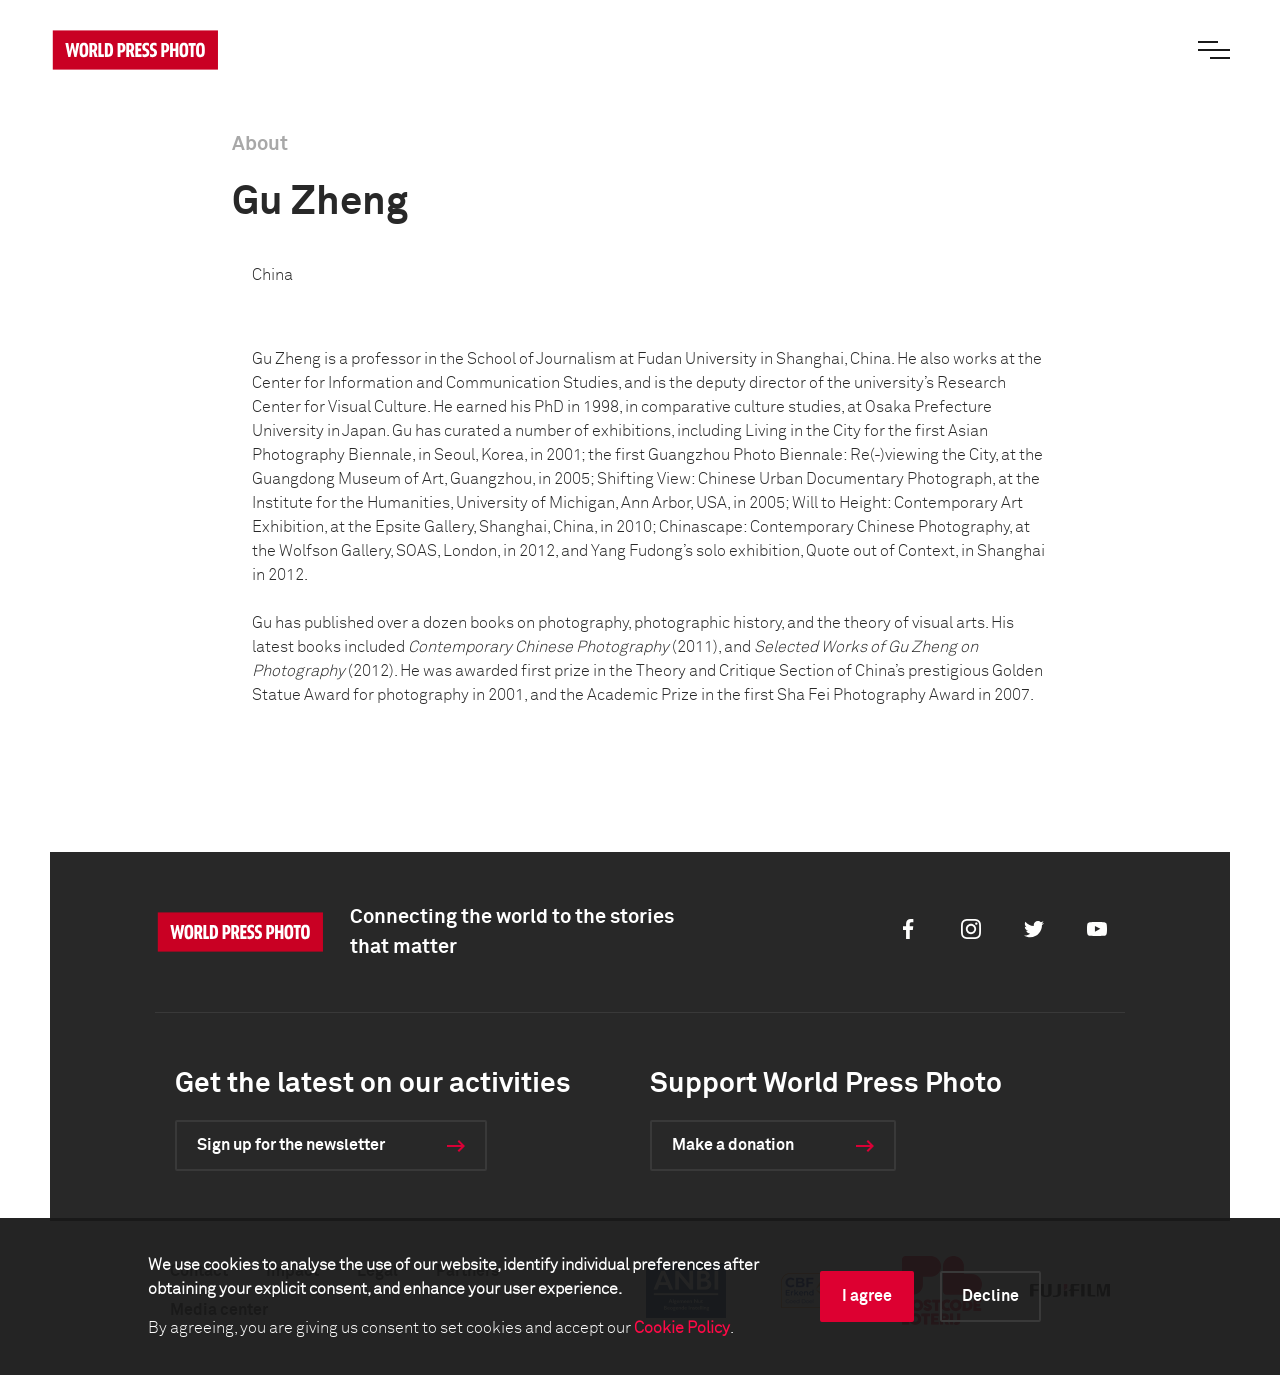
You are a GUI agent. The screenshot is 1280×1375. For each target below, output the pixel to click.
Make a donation (733, 1145)
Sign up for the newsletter (291, 1145)
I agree (867, 1296)
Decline (990, 1296)
